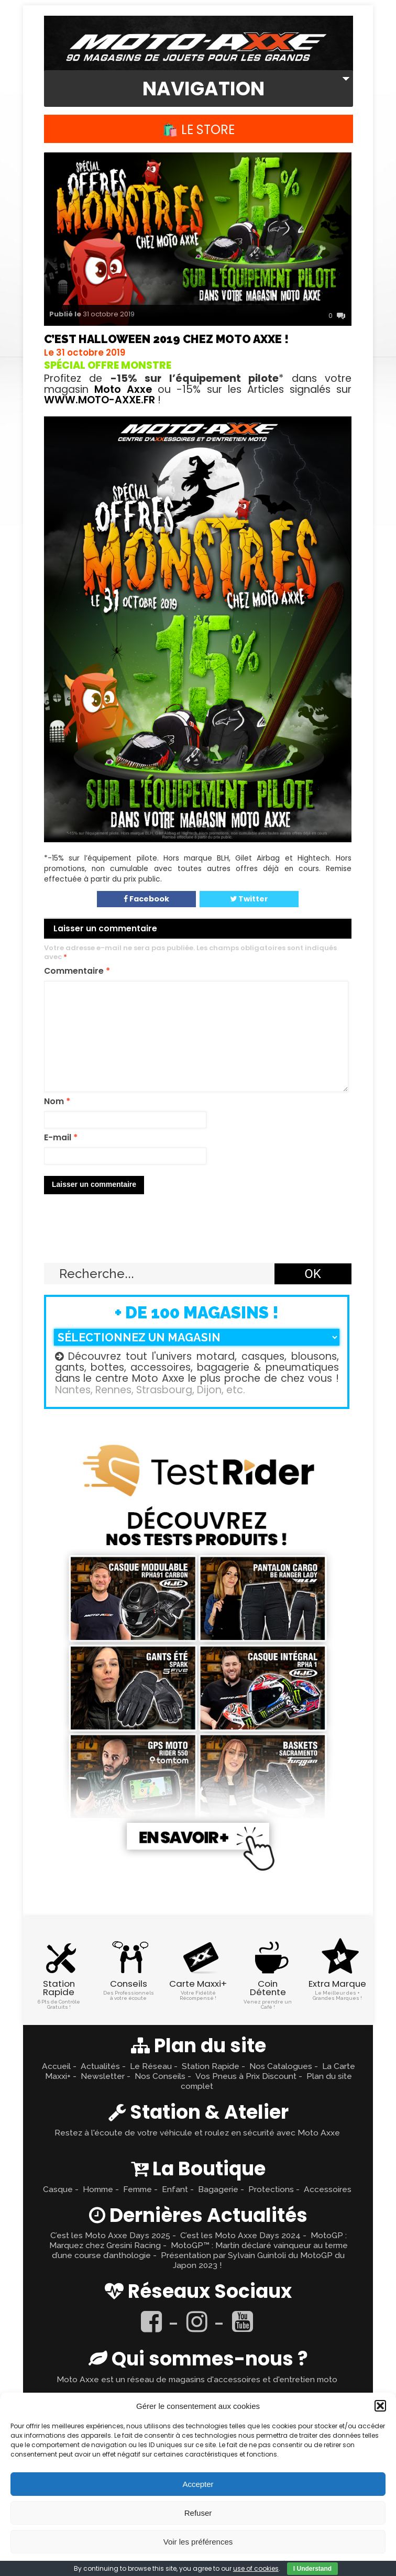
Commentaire (77, 971)
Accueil (56, 2066)
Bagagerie (218, 2189)
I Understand (312, 2568)
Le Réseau (151, 2066)
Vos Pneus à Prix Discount (245, 2076)
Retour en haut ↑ (198, 1238)
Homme (98, 2189)
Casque (58, 2189)
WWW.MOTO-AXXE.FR (99, 400)
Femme (137, 2189)
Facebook (146, 899)
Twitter (249, 899)
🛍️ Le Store (198, 129)
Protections (271, 2189)
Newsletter (103, 2076)
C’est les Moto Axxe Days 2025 (110, 2235)
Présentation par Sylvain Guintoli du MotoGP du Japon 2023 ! (253, 2260)
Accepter (197, 2484)
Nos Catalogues (280, 2066)
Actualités (100, 2066)
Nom (57, 1101)
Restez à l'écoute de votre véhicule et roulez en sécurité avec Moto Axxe (197, 2133)
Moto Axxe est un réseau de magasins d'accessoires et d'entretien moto (197, 2379)
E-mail (61, 1137)
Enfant (175, 2189)
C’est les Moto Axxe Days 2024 (240, 2235)
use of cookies (256, 2568)
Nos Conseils (160, 2076)
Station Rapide (210, 2066)
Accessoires (327, 2189)
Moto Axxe (123, 389)
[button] (380, 2406)
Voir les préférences (198, 2541)
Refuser (198, 2512)
